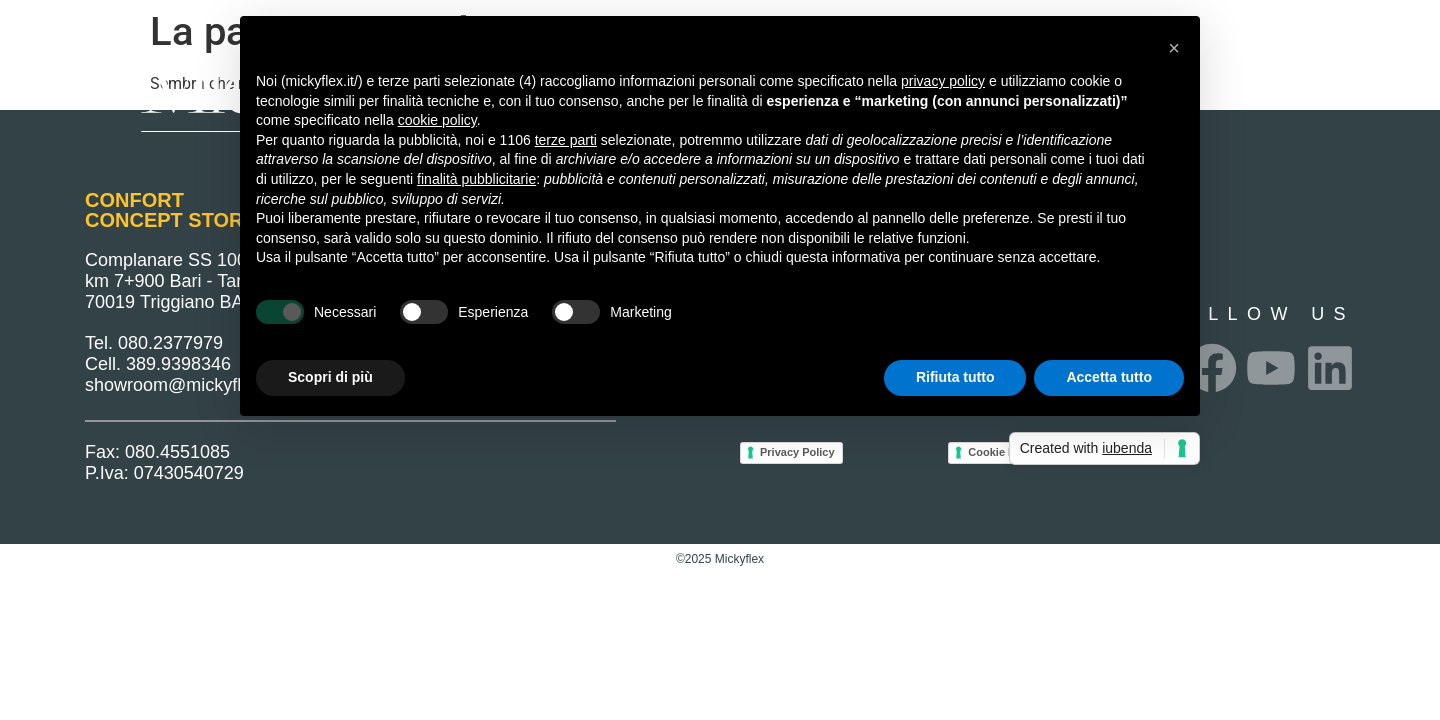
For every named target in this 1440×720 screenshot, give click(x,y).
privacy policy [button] (943, 81)
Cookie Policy (1004, 452)
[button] (1174, 48)
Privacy (1350, 77)
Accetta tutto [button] (1109, 377)
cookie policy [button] (437, 120)
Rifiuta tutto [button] (955, 377)
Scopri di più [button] (330, 377)
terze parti (566, 140)
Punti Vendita (1227, 77)
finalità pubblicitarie (476, 179)
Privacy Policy (797, 452)
